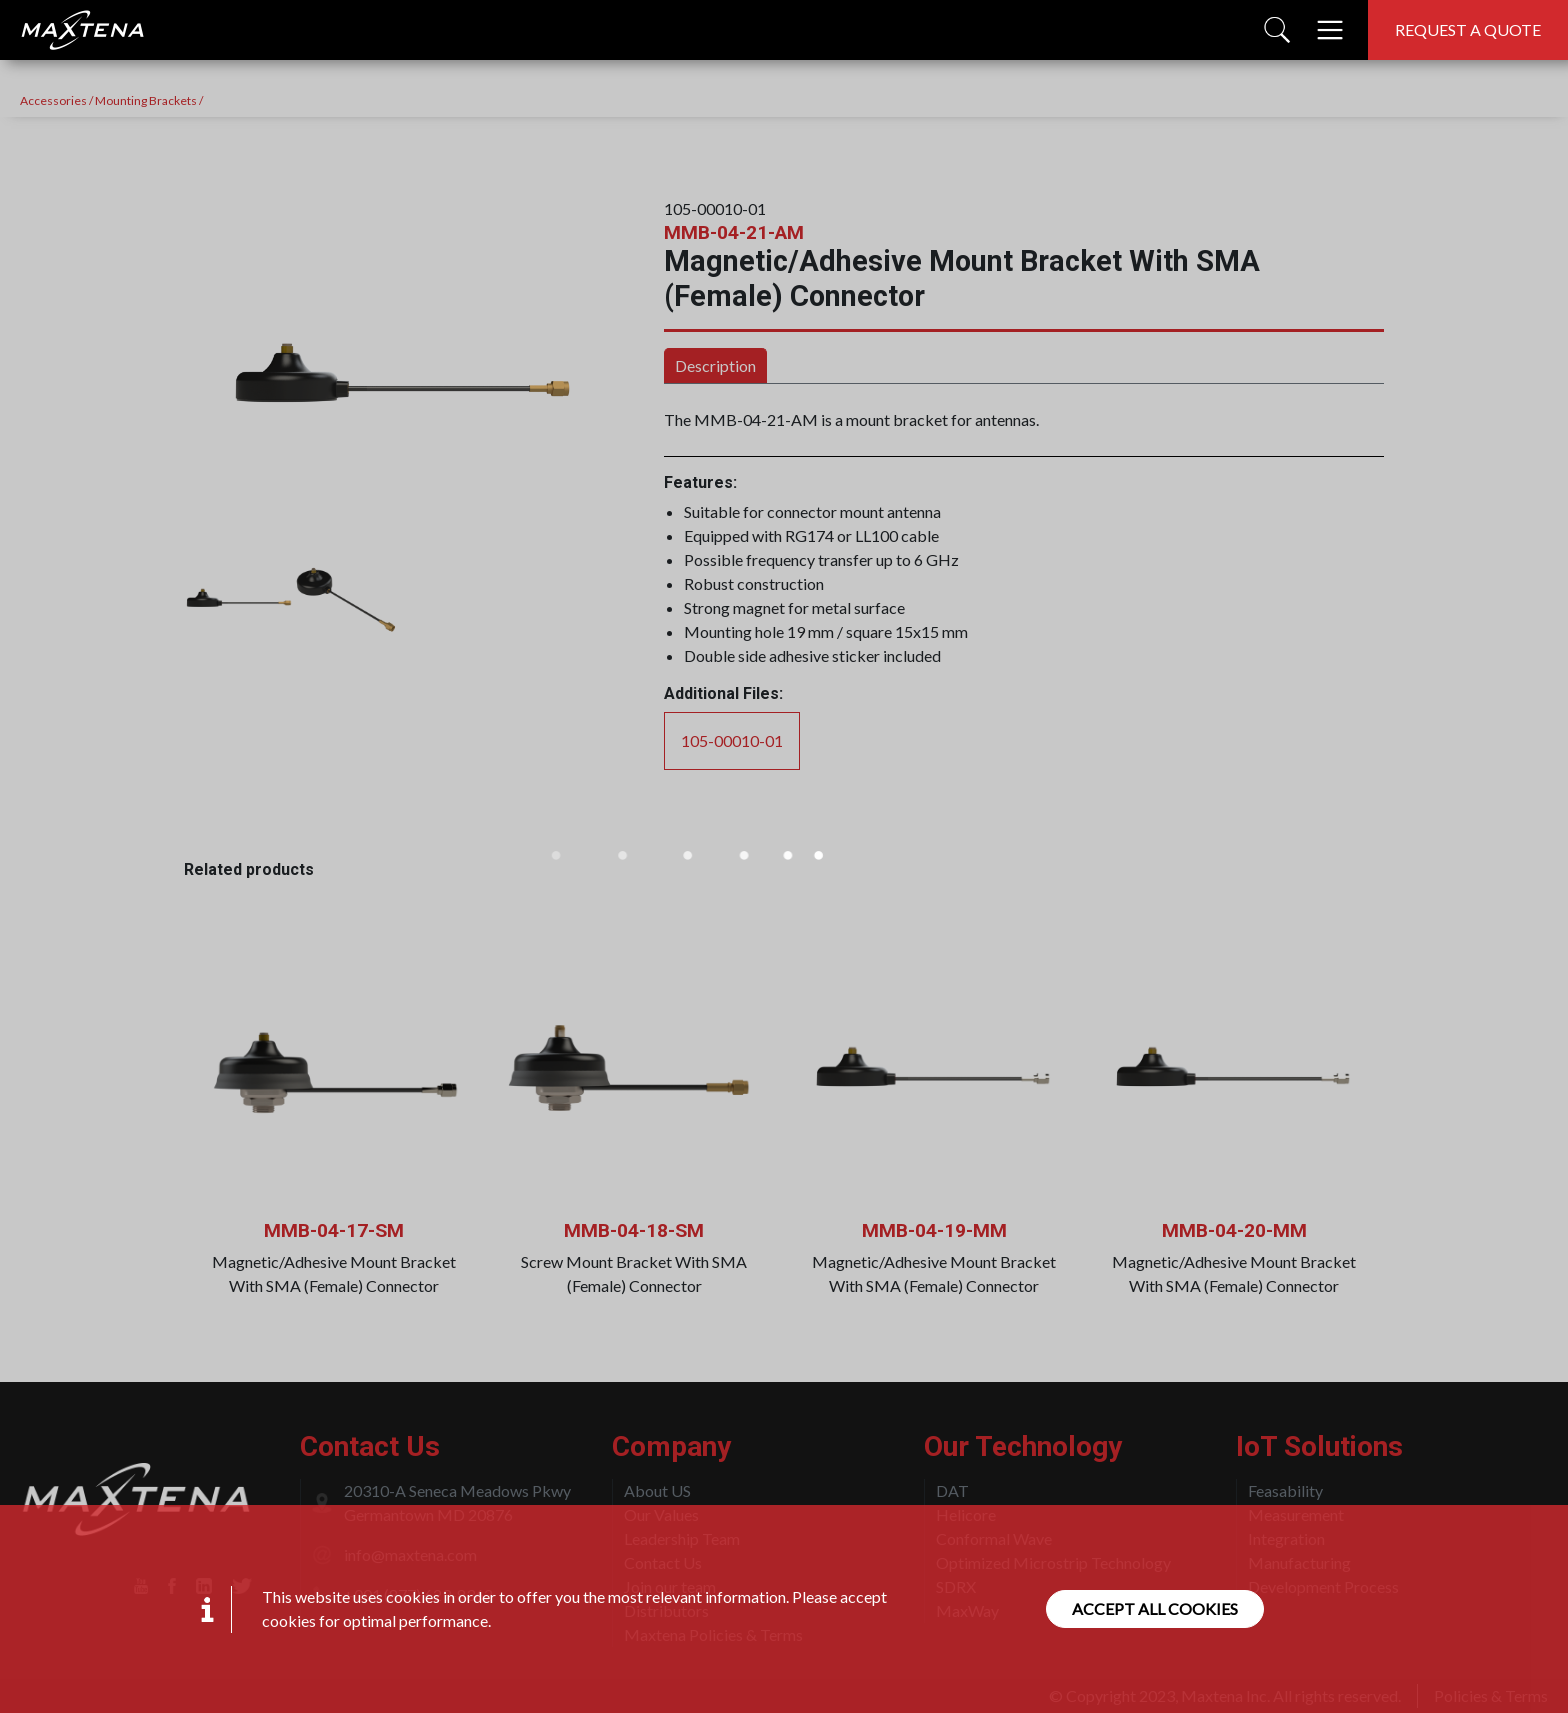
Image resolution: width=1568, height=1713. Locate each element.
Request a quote (1468, 29)
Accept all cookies (1155, 1608)
